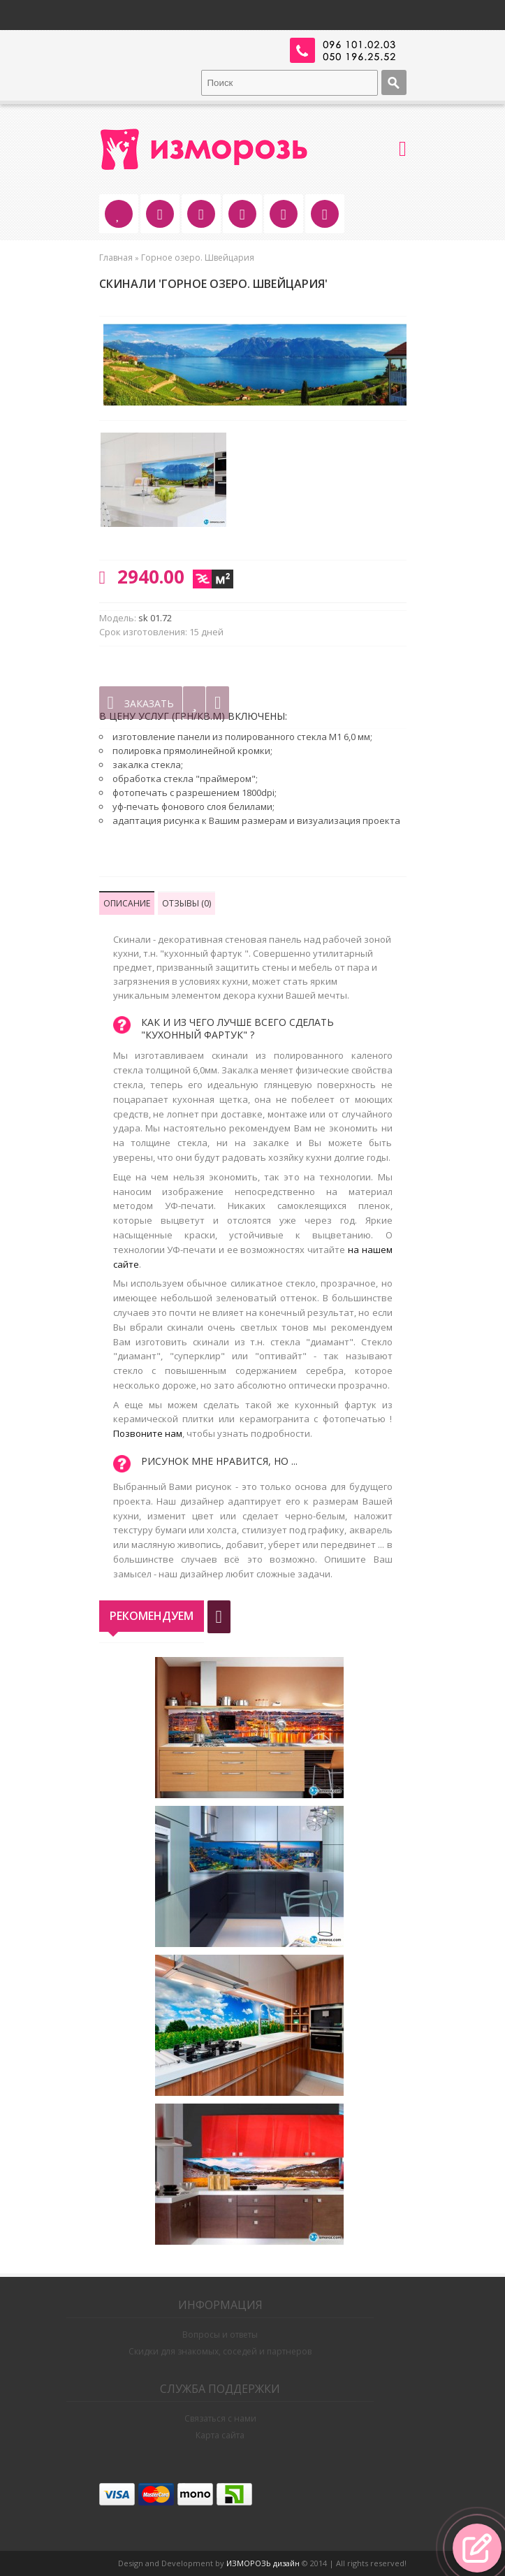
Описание (126, 903)
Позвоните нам (147, 1433)
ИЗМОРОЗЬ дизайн (263, 2563)
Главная (116, 257)
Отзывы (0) (186, 903)
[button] (477, 2548)
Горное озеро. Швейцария (197, 257)
